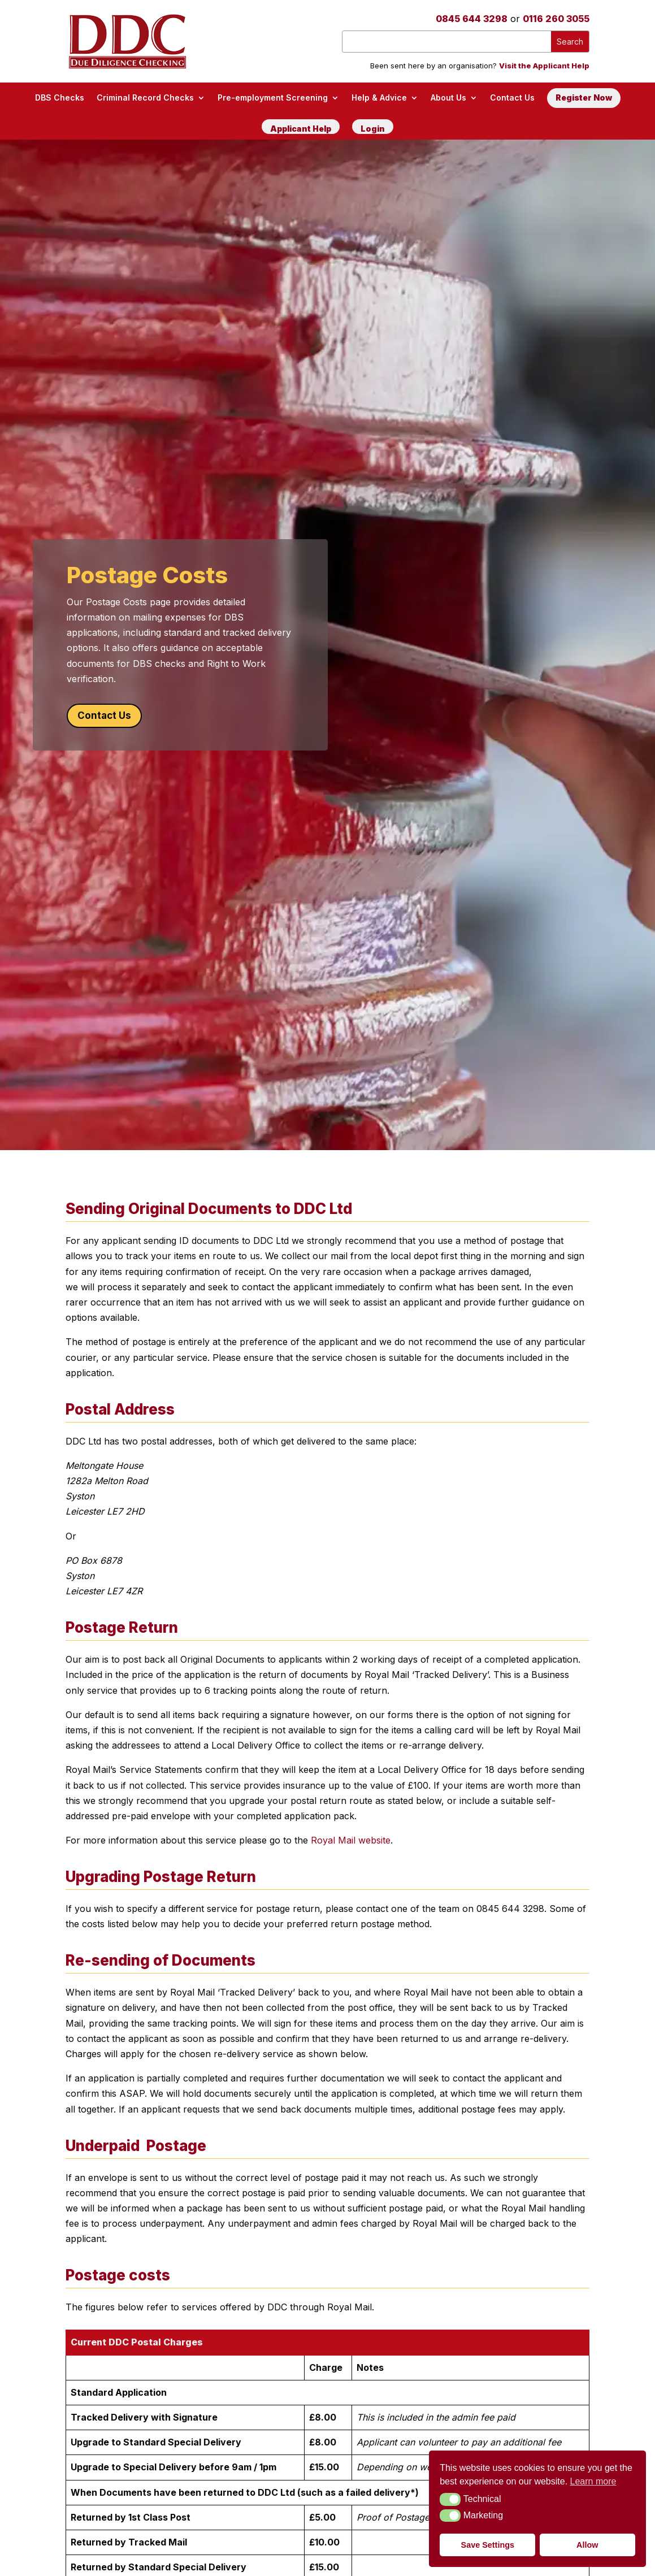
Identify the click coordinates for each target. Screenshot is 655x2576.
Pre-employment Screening (273, 97)
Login (373, 128)
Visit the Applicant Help (544, 65)
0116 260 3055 (556, 18)
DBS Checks (59, 97)
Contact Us (512, 97)
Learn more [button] (593, 2481)
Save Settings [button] (487, 2544)
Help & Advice (379, 97)
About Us (448, 97)
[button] (450, 2499)
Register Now (584, 97)
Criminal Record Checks (145, 97)
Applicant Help (300, 128)
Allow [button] (587, 2544)
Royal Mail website (351, 1840)
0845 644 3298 (471, 18)
